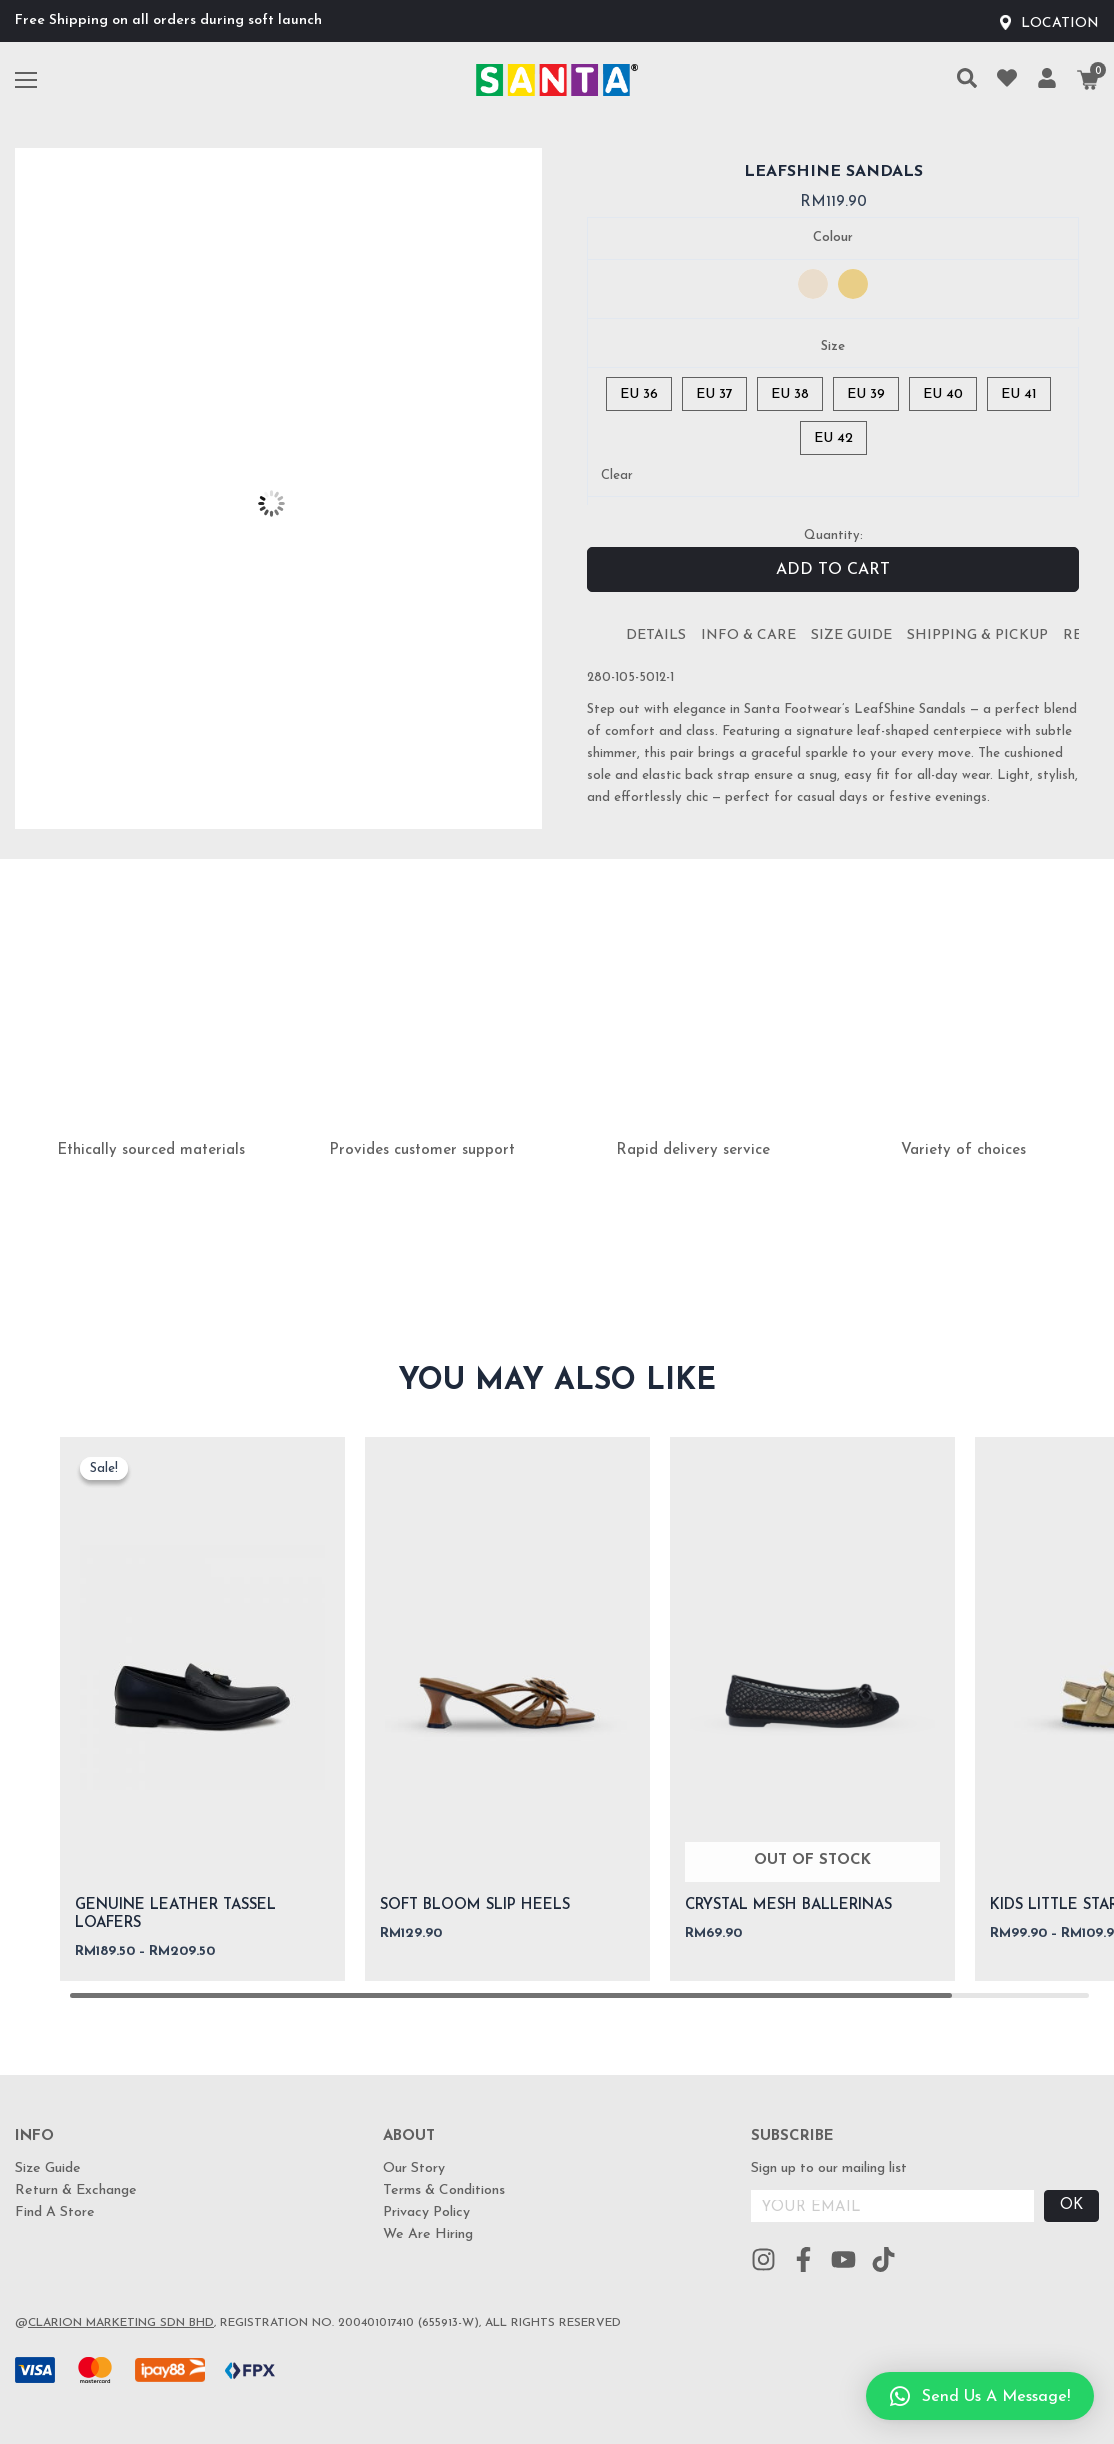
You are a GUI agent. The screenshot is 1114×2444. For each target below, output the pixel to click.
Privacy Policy (426, 2212)
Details (656, 635)
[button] (980, 2396)
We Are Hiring (428, 2234)
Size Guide (851, 635)
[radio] (813, 284)
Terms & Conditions (444, 2190)
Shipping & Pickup (977, 635)
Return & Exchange (76, 2190)
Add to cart (833, 570)
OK (1071, 2205)
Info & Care (748, 635)
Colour (833, 237)
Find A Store (55, 2212)
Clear (617, 475)
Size (833, 346)
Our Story (414, 2168)
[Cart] (1088, 80)
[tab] (656, 636)
